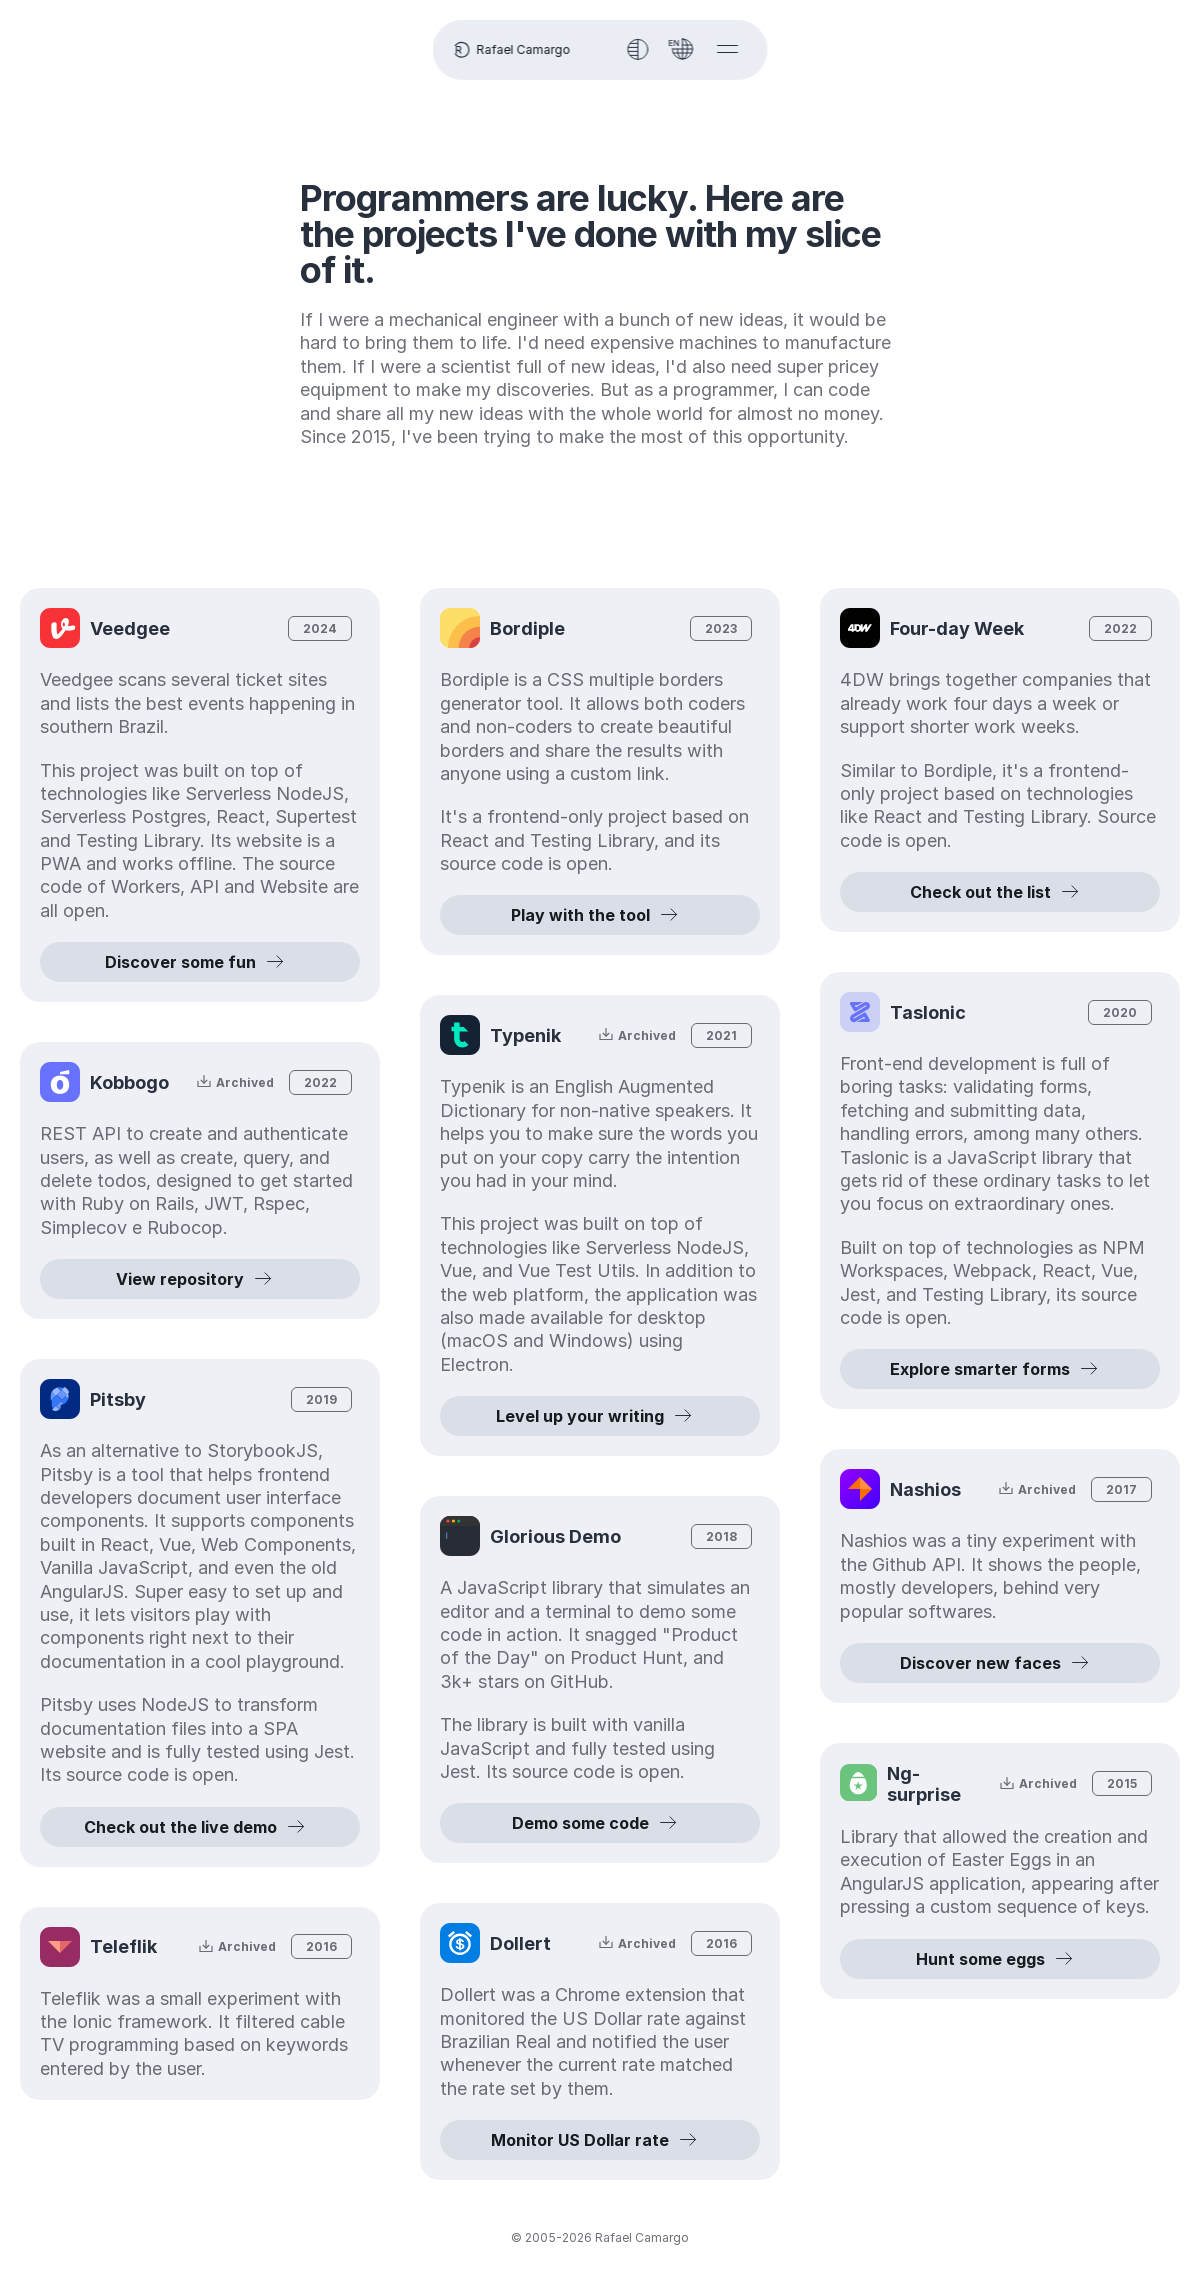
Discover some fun (200, 962)
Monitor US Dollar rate (599, 2140)
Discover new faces (1000, 1663)
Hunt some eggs (1000, 1982)
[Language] (683, 49)
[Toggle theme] (638, 49)
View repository (200, 1279)
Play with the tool (600, 915)
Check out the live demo (200, 1827)
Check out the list (1000, 892)
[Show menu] (728, 49)
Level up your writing (599, 1416)
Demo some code (600, 1823)
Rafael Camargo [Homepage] (510, 50)
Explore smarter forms (1000, 1369)
